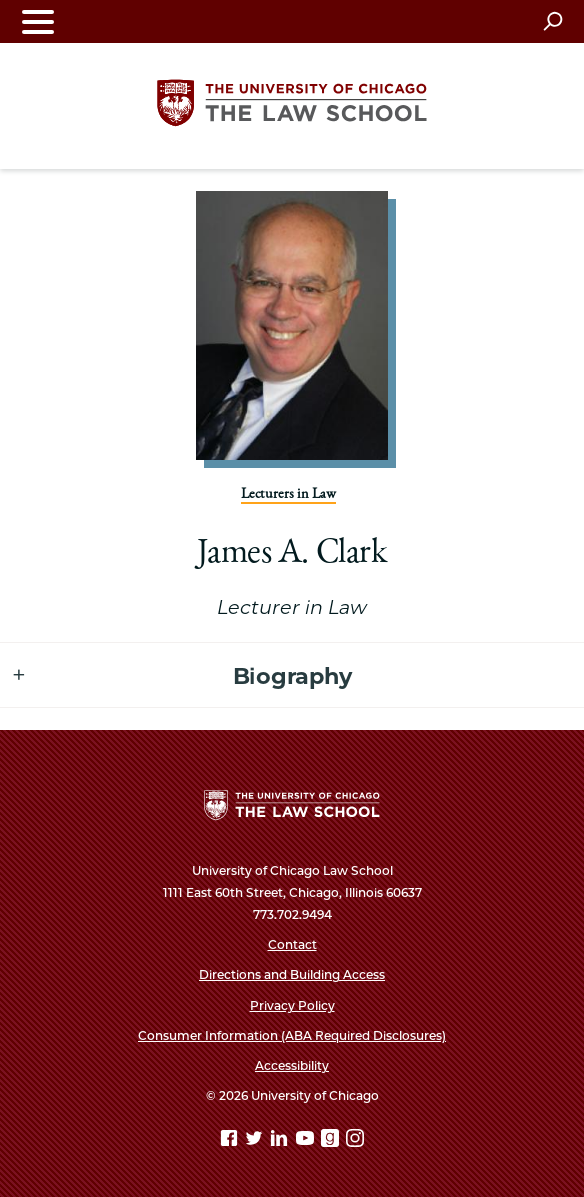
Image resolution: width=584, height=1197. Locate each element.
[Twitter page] (256, 1141)
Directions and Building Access (292, 974)
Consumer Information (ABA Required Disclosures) (292, 1035)
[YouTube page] (307, 1141)
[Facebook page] (231, 1141)
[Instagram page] (355, 1141)
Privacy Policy (292, 1005)
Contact (292, 944)
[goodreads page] (332, 1141)
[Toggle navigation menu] (38, 21)
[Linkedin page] (281, 1141)
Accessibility (292, 1065)
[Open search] (552, 21)
